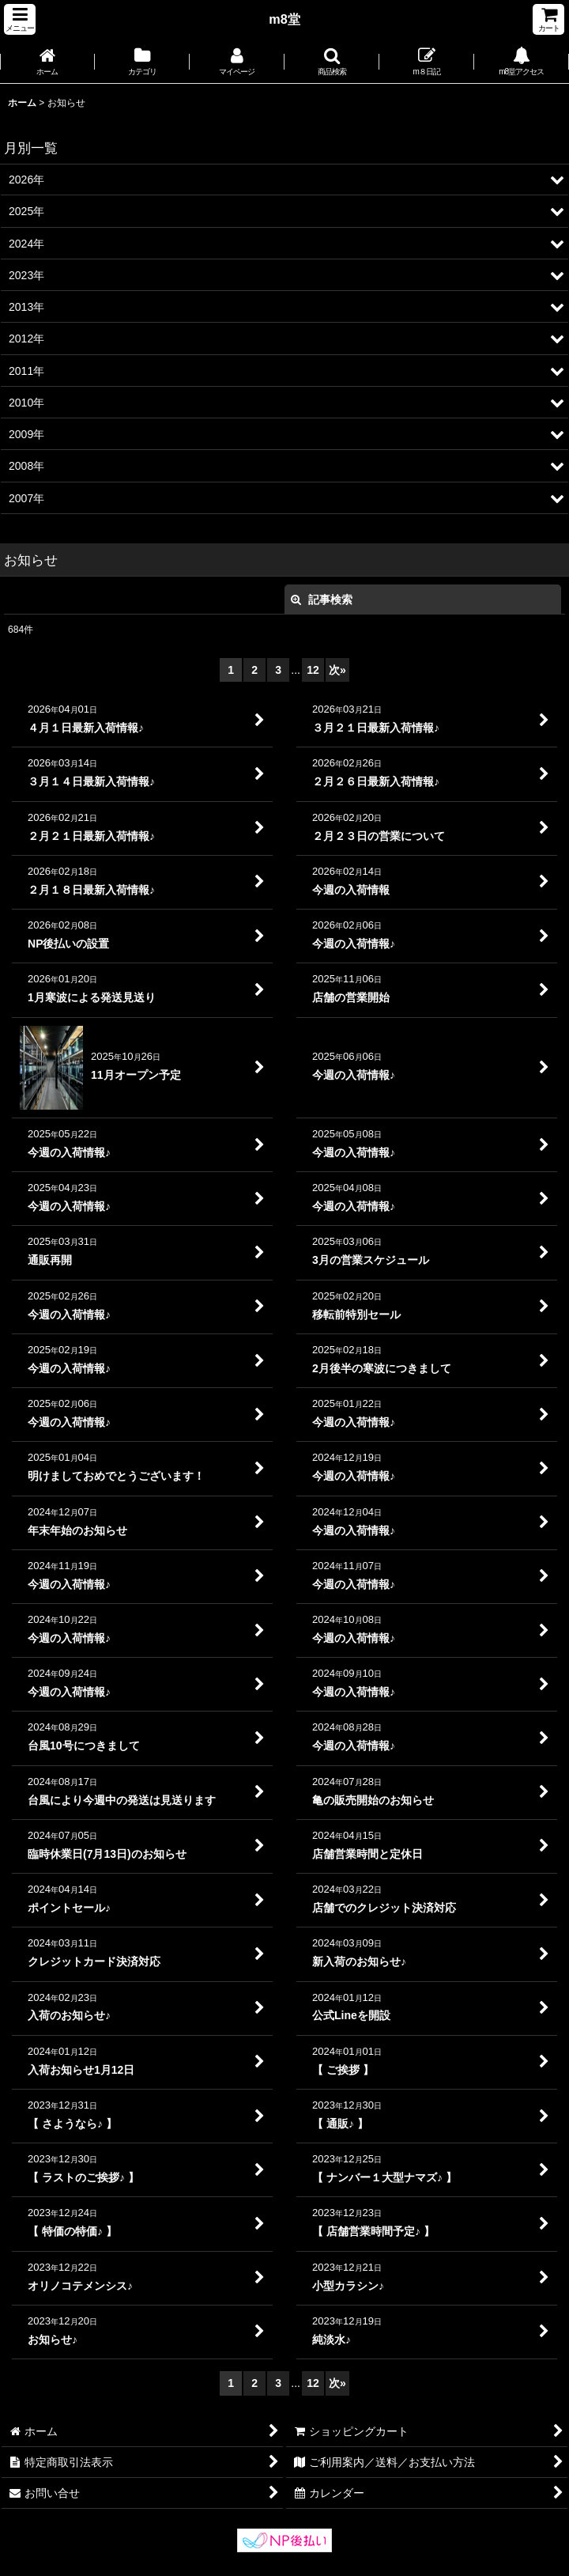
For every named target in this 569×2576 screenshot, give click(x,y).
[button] (20, 19)
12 (313, 670)
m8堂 (284, 19)
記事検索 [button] (321, 599)
